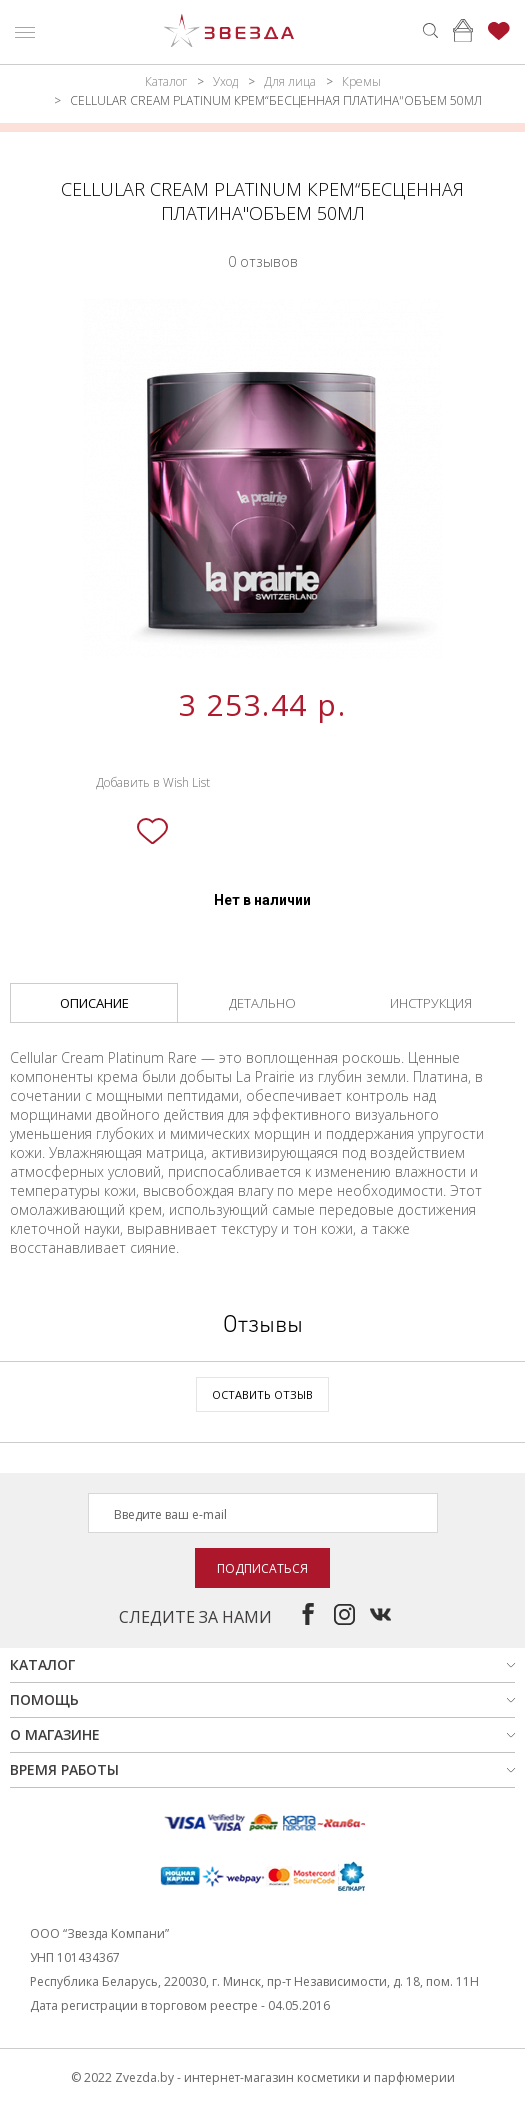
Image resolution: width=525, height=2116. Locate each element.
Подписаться (262, 1568)
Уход (225, 81)
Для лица (290, 81)
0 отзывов (263, 261)
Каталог (166, 81)
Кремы (361, 81)
